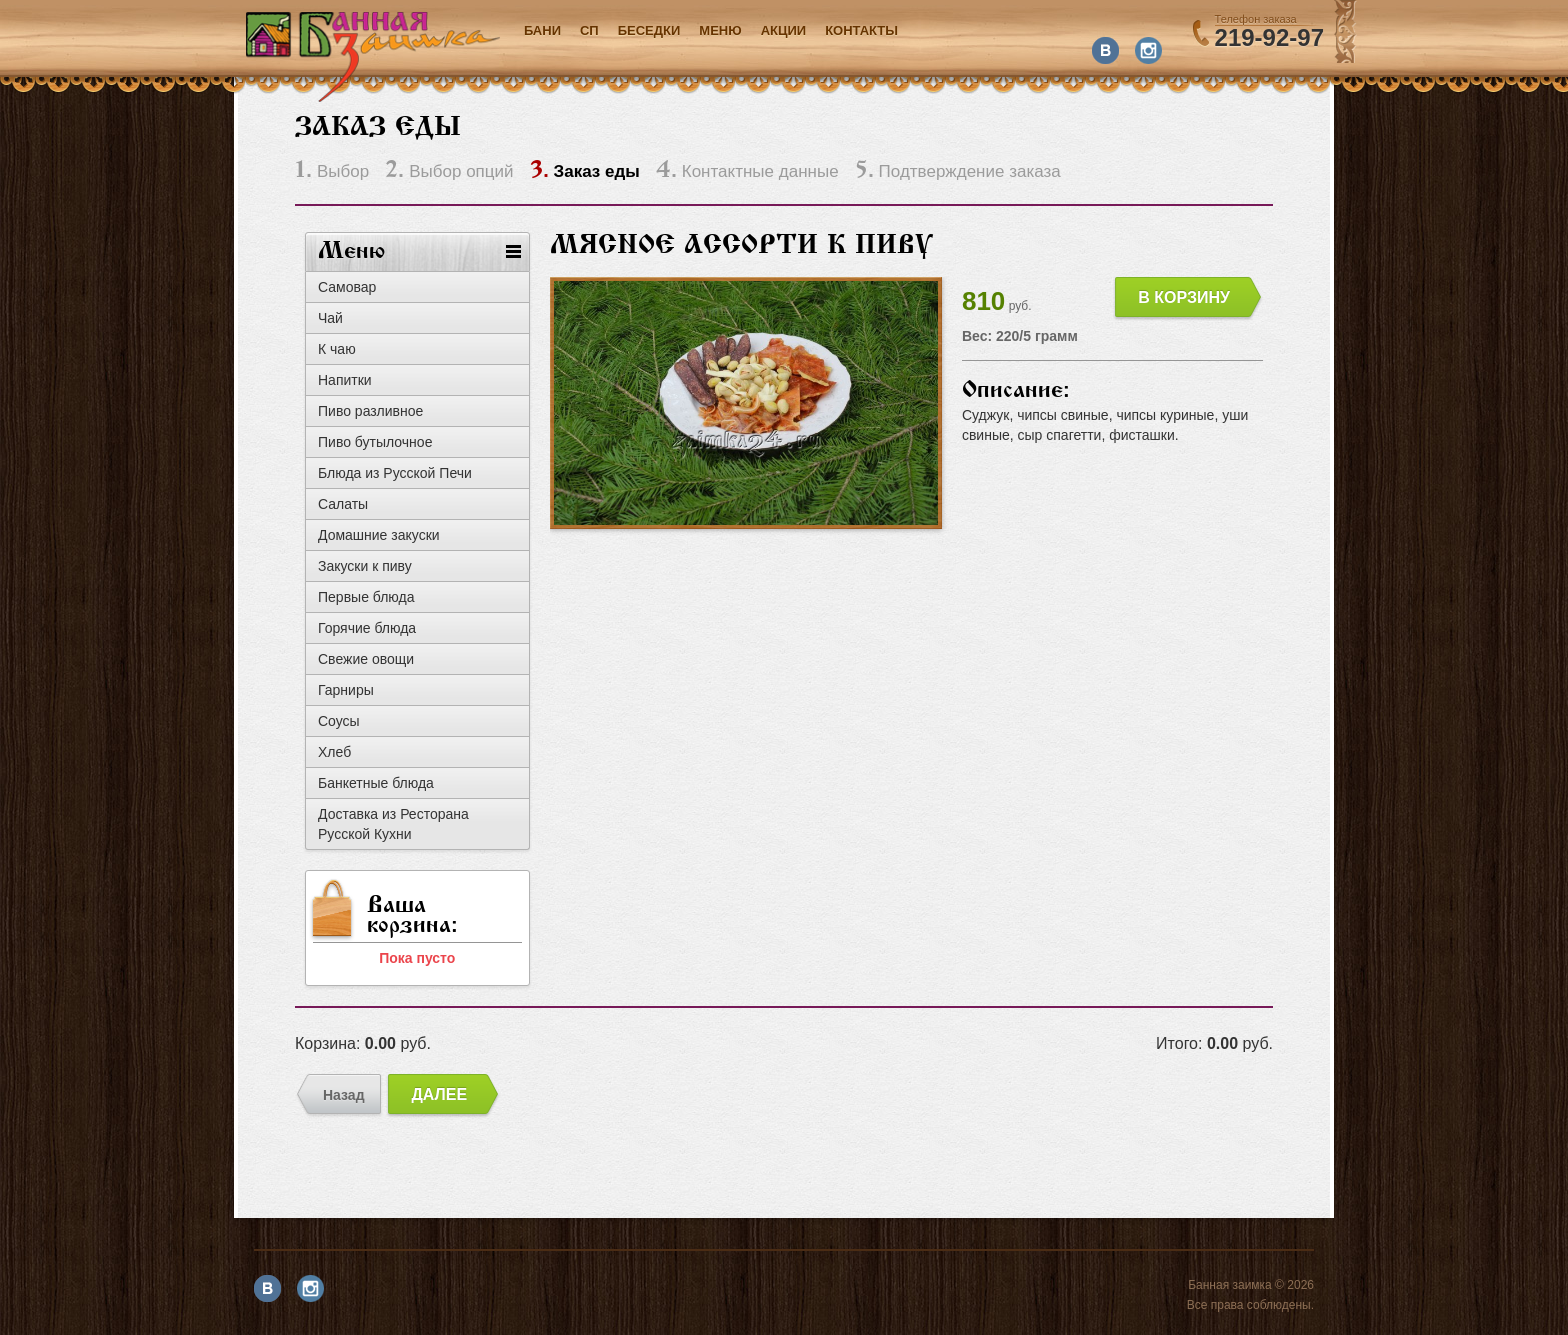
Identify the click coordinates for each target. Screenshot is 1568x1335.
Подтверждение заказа (958, 171)
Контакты (861, 30)
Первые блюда (366, 597)
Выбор (332, 171)
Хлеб (334, 752)
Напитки (345, 380)
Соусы (339, 721)
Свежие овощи (366, 659)
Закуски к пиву (365, 566)
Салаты (343, 504)
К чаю (337, 349)
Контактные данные (747, 171)
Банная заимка (373, 56)
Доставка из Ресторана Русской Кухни (393, 824)
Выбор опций (449, 171)
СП (589, 30)
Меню (720, 30)
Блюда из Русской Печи (395, 473)
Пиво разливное (370, 411)
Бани (542, 30)
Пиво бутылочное (375, 442)
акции (784, 30)
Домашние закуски (379, 535)
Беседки (649, 30)
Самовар (347, 287)
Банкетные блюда (376, 783)
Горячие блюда (367, 628)
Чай (330, 318)
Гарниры (346, 690)
